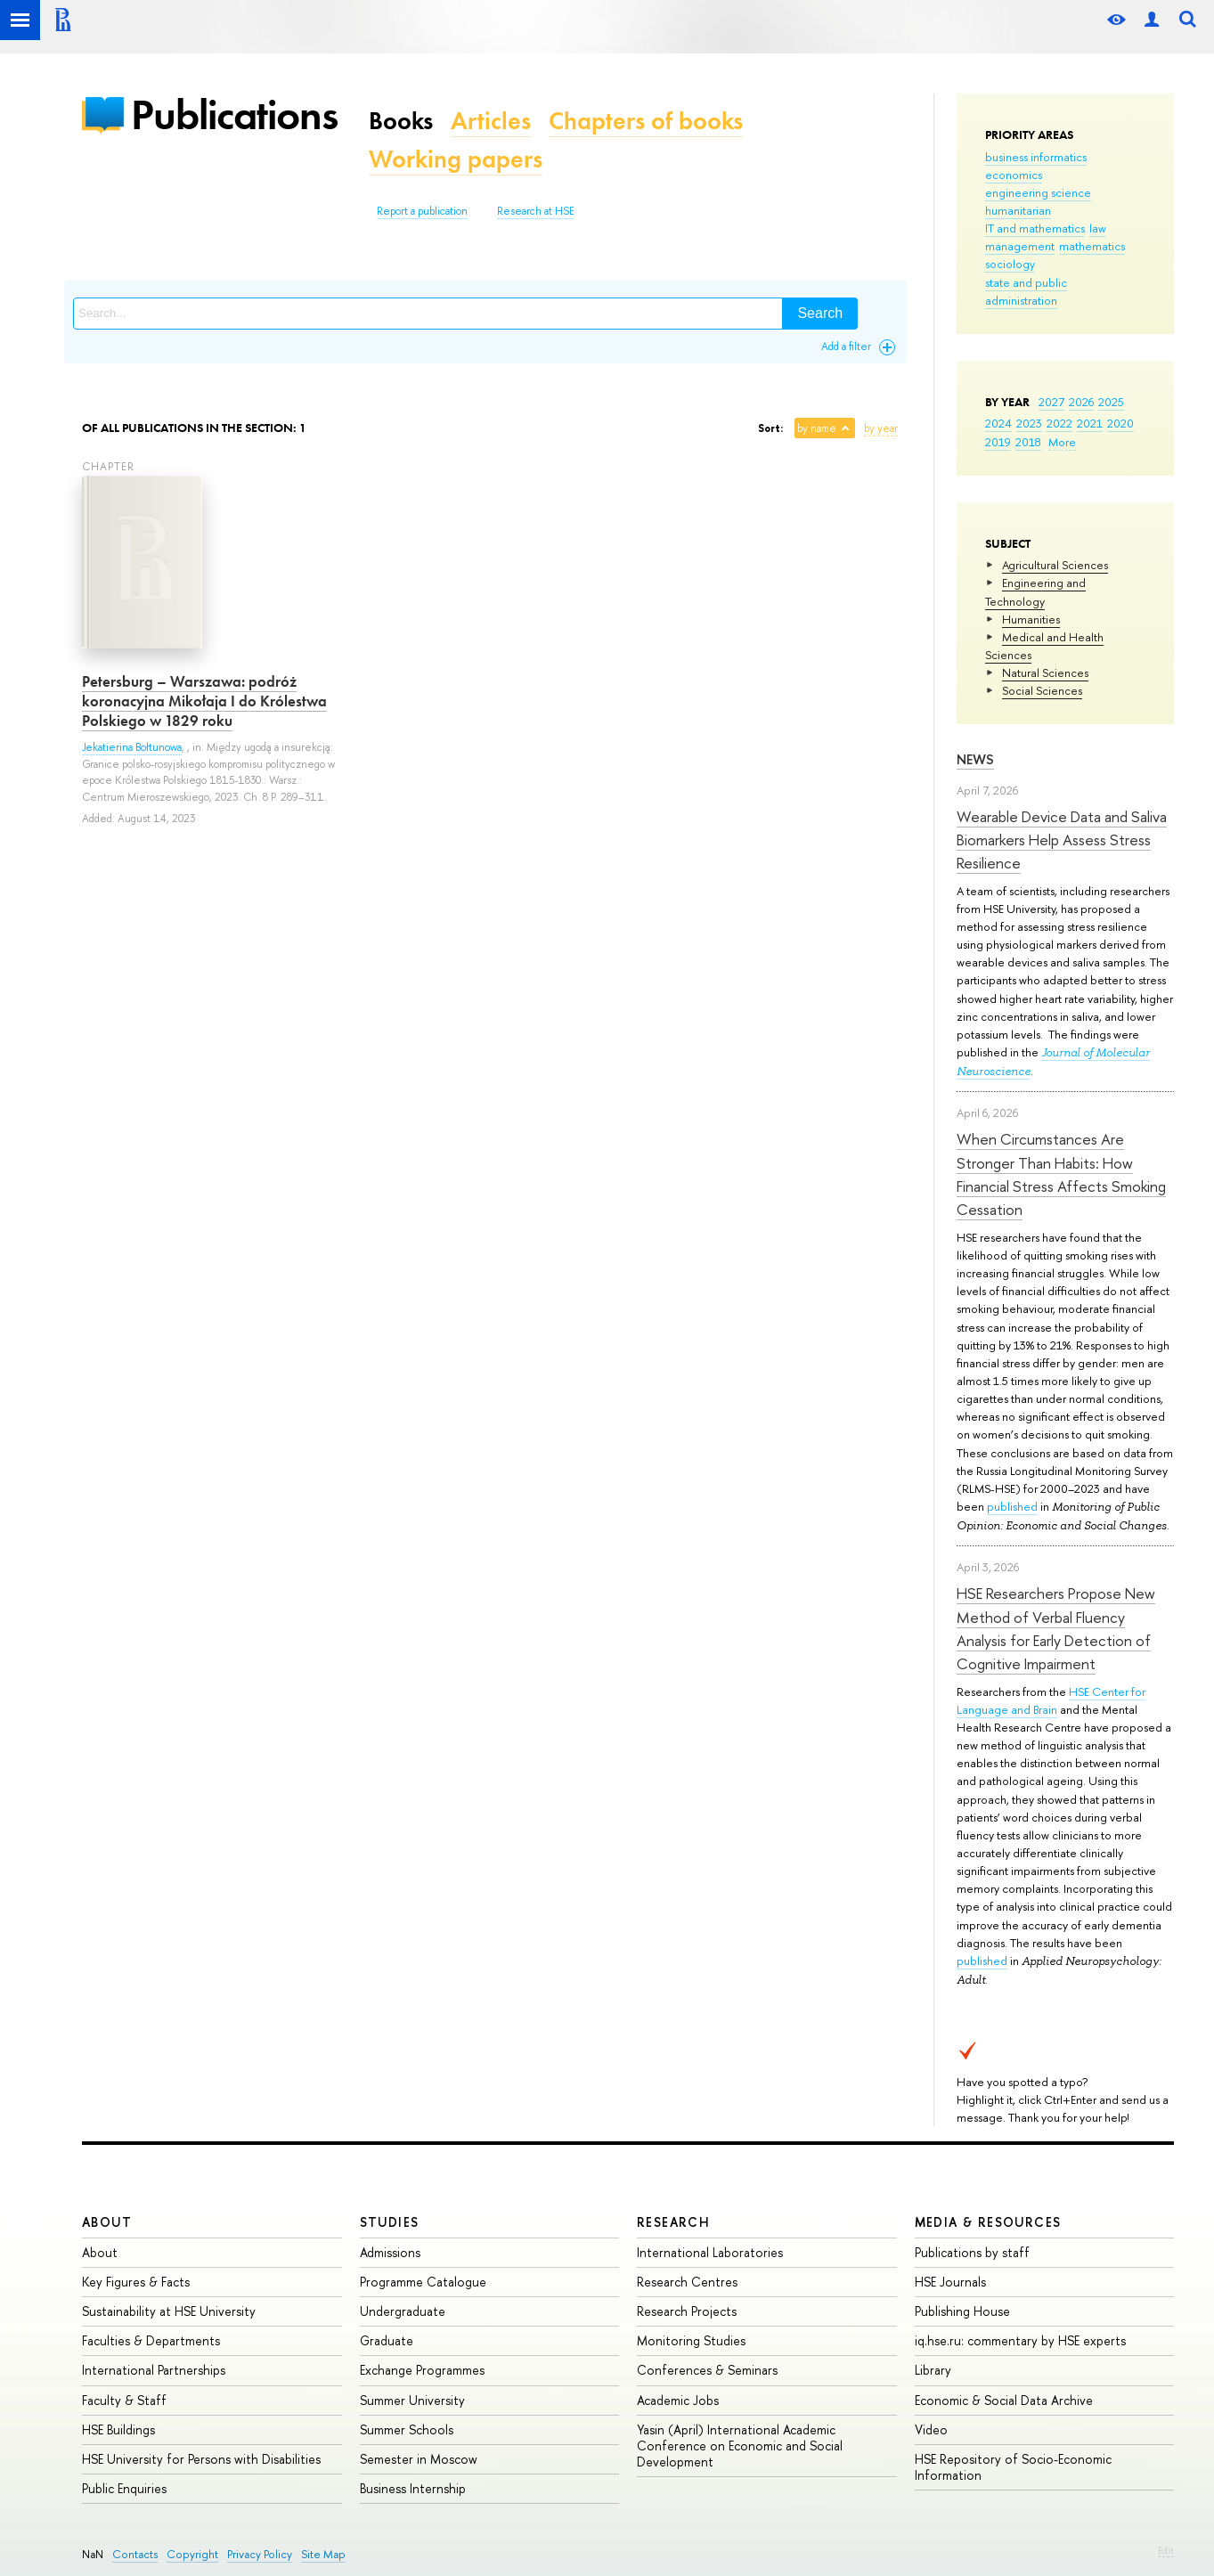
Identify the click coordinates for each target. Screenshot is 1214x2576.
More (1062, 442)
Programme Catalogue (423, 2281)
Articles (491, 120)
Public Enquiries (124, 2488)
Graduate (386, 2340)
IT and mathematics (1035, 228)
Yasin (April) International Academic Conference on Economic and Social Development (740, 2445)
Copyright (192, 2554)
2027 (1051, 402)
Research (673, 2221)
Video (931, 2429)
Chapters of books (646, 120)
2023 (1029, 423)
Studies (390, 2221)
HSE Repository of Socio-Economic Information (1013, 2466)
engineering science (1038, 192)
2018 (1028, 442)
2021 (1090, 423)
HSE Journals (950, 2281)
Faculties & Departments (151, 2340)
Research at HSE (535, 211)
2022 (1059, 423)
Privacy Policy (259, 2554)
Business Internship (413, 2488)
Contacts (135, 2554)
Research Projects (687, 2311)
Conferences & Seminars (707, 2369)
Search (820, 313)
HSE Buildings (118, 2429)
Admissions (390, 2252)
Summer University (412, 2400)
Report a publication (422, 211)
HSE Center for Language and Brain (1051, 1700)
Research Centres (687, 2281)
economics (1013, 175)
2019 (998, 442)
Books (401, 120)
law (1097, 228)
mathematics (1092, 246)
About (107, 2221)
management (1020, 246)
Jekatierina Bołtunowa (132, 747)
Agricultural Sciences (1055, 565)
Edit (1166, 2550)
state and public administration (1026, 291)
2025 (1111, 402)
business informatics (1036, 157)
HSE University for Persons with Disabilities (201, 2458)
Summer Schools (406, 2429)
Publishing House (962, 2311)
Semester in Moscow (418, 2458)
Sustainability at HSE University (169, 2311)
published (1012, 1506)
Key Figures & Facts (136, 2281)
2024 (998, 423)
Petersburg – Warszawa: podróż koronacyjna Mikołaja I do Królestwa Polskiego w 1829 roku (204, 701)
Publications (234, 114)
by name (816, 428)
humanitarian (1018, 210)
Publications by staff (972, 2252)
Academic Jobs (678, 2400)
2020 (1120, 423)
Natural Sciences (1045, 672)
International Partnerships (153, 2369)
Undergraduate (402, 2311)
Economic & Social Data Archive (1004, 2400)
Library (933, 2369)
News (975, 759)
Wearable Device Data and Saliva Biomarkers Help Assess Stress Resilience (1062, 840)
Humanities (1031, 619)
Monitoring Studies (691, 2340)
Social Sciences (1042, 690)
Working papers (455, 159)
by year (881, 428)
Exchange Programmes (422, 2369)
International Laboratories (710, 2252)
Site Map (323, 2554)
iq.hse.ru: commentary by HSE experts (1020, 2340)
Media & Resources (988, 2221)
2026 (1081, 402)
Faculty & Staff (124, 2400)
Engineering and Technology (1035, 591)
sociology (1010, 264)
